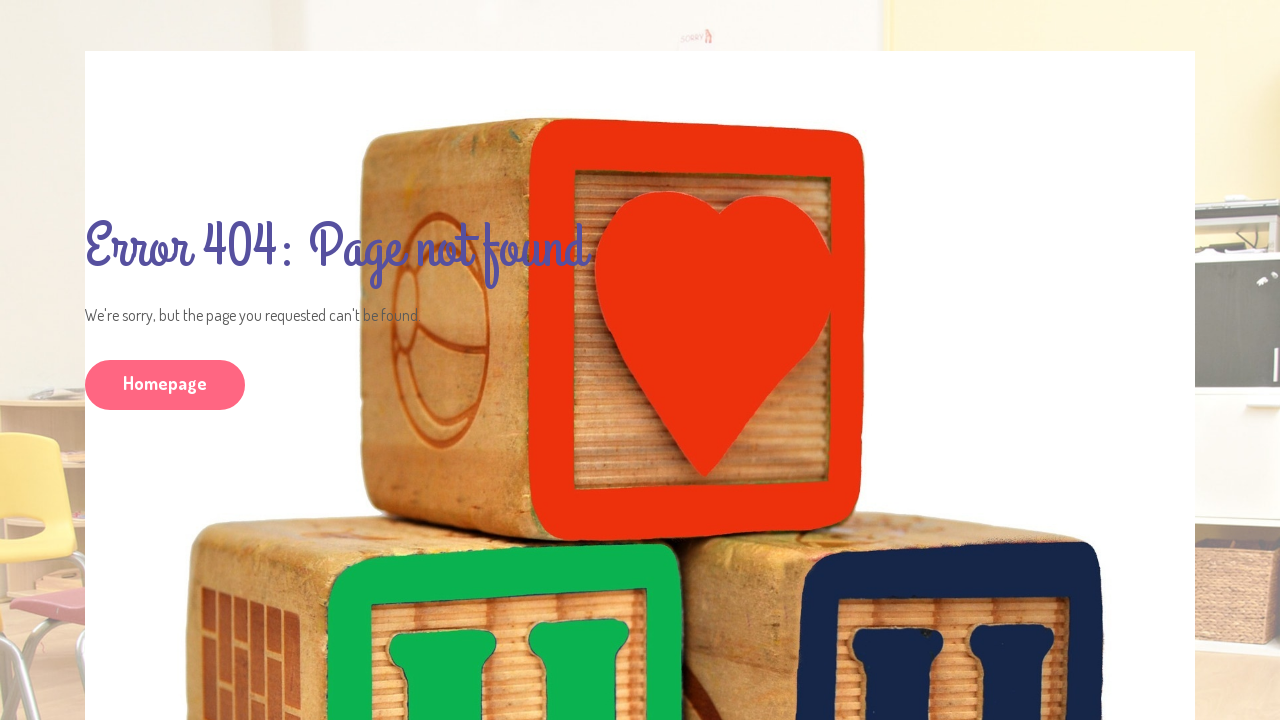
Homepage (165, 383)
